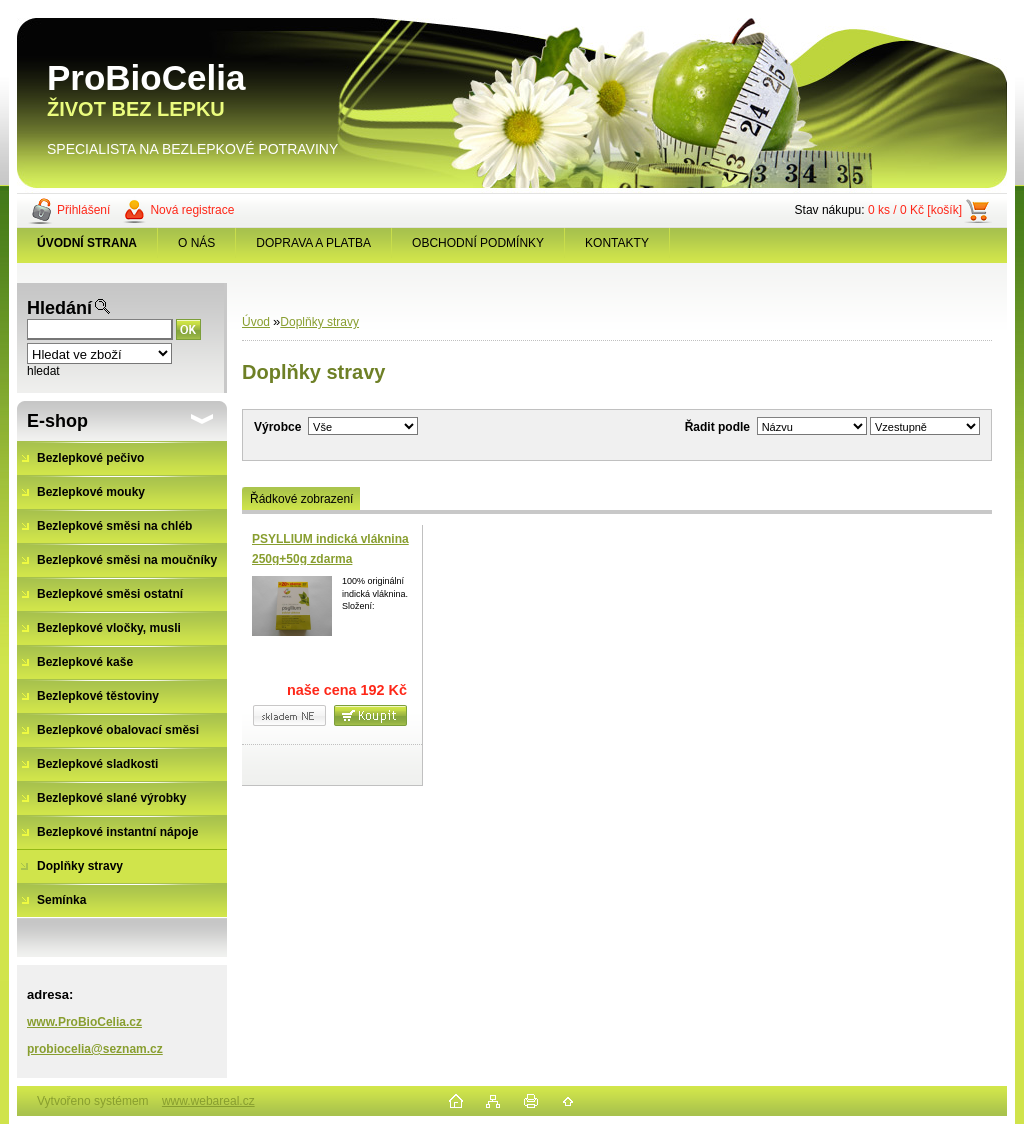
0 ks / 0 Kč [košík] (915, 210)
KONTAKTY (617, 243)
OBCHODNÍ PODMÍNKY (478, 243)
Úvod (256, 322)
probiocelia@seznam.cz (95, 1049)
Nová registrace (192, 210)
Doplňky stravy (319, 322)
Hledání (59, 308)
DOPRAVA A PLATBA (313, 243)
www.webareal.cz (208, 1101)
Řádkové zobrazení (301, 499)
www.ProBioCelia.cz (84, 1022)
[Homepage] (87, 243)
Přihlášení (83, 210)
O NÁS (196, 243)
